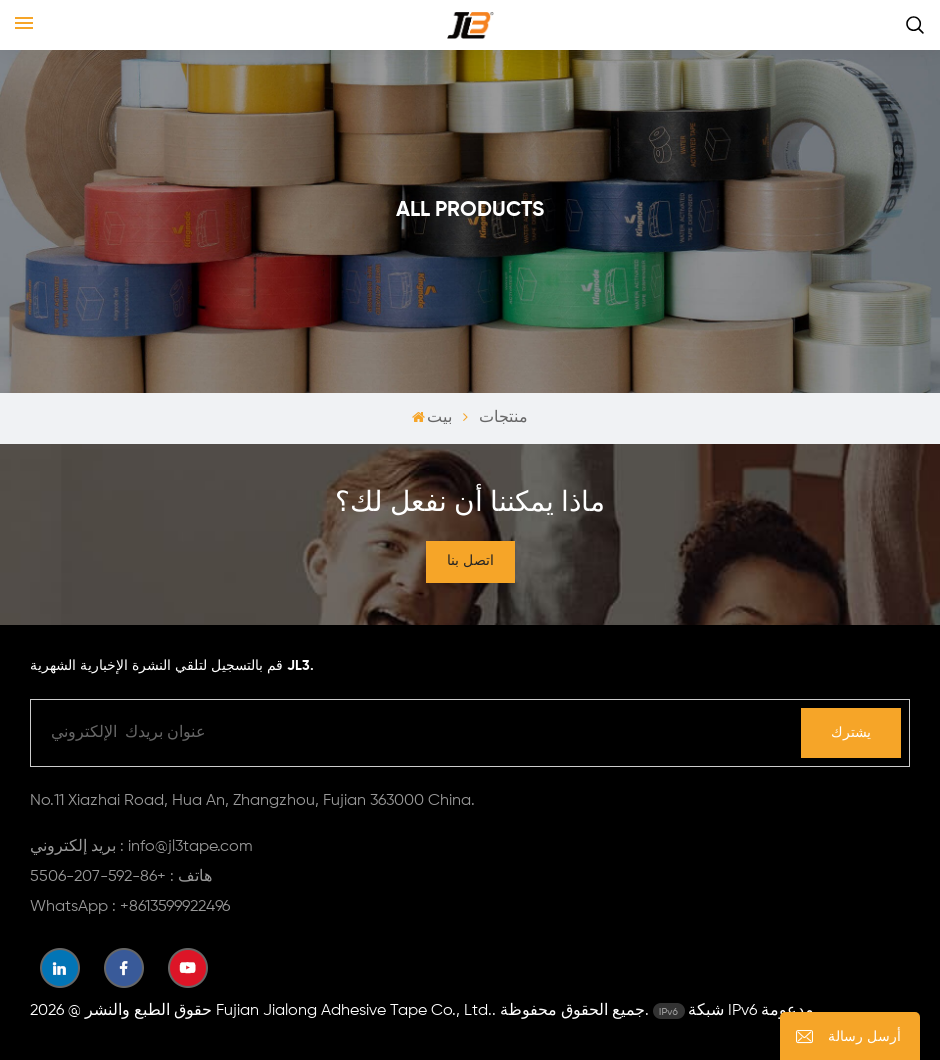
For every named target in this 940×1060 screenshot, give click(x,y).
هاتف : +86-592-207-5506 (121, 877)
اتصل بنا (470, 561)
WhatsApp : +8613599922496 (130, 907)
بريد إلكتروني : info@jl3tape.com (141, 847)
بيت (432, 418)
